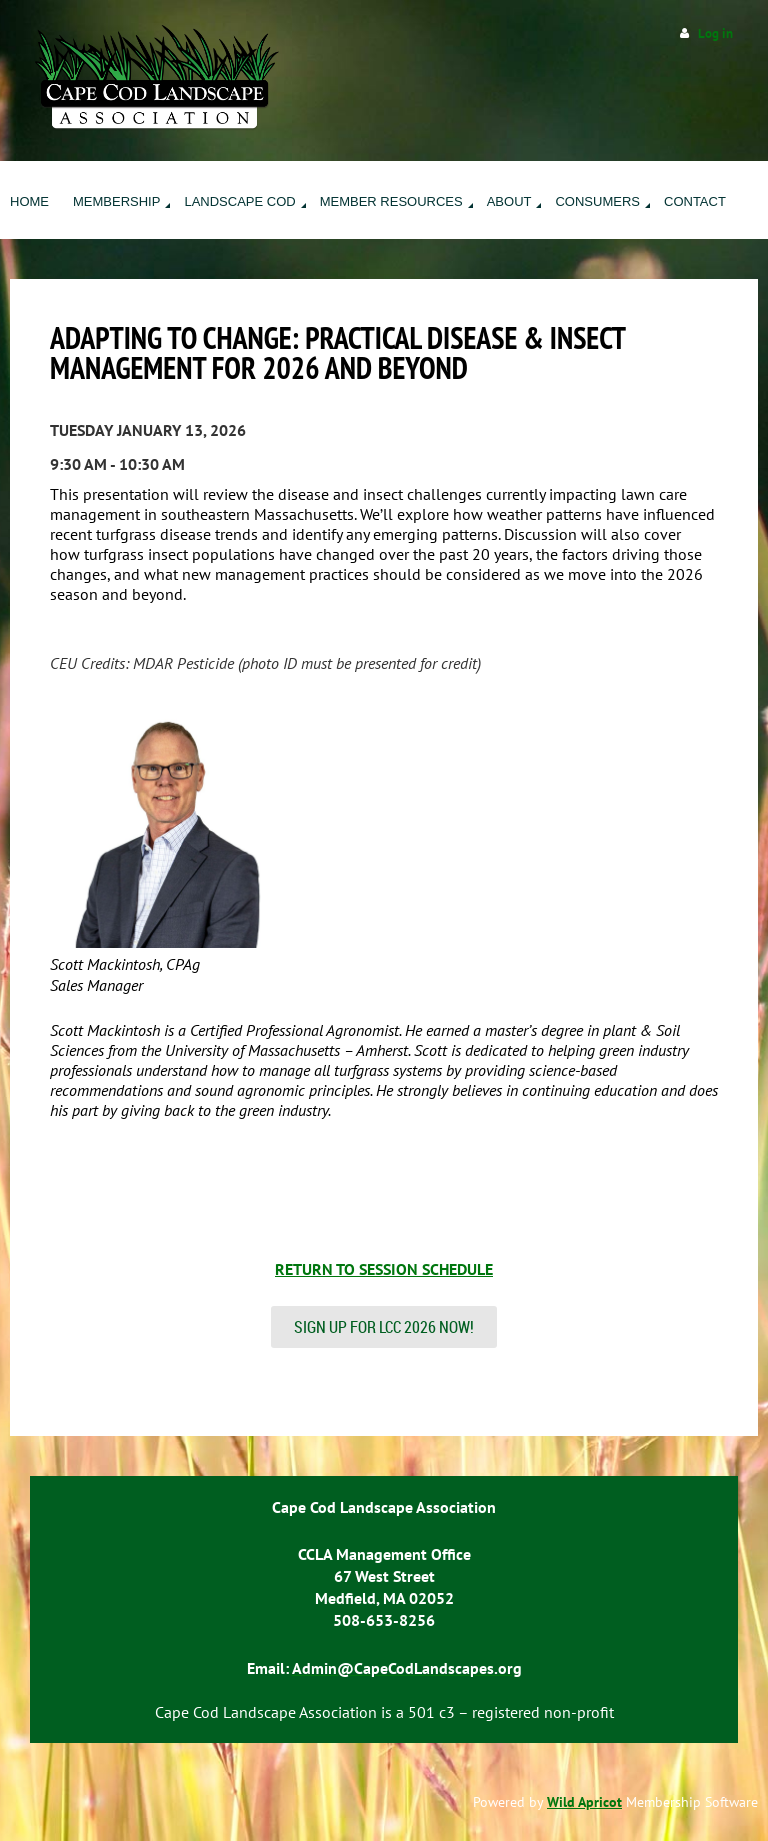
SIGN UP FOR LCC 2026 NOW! (384, 1327)
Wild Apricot (584, 1802)
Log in (715, 33)
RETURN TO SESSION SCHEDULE (384, 1269)
